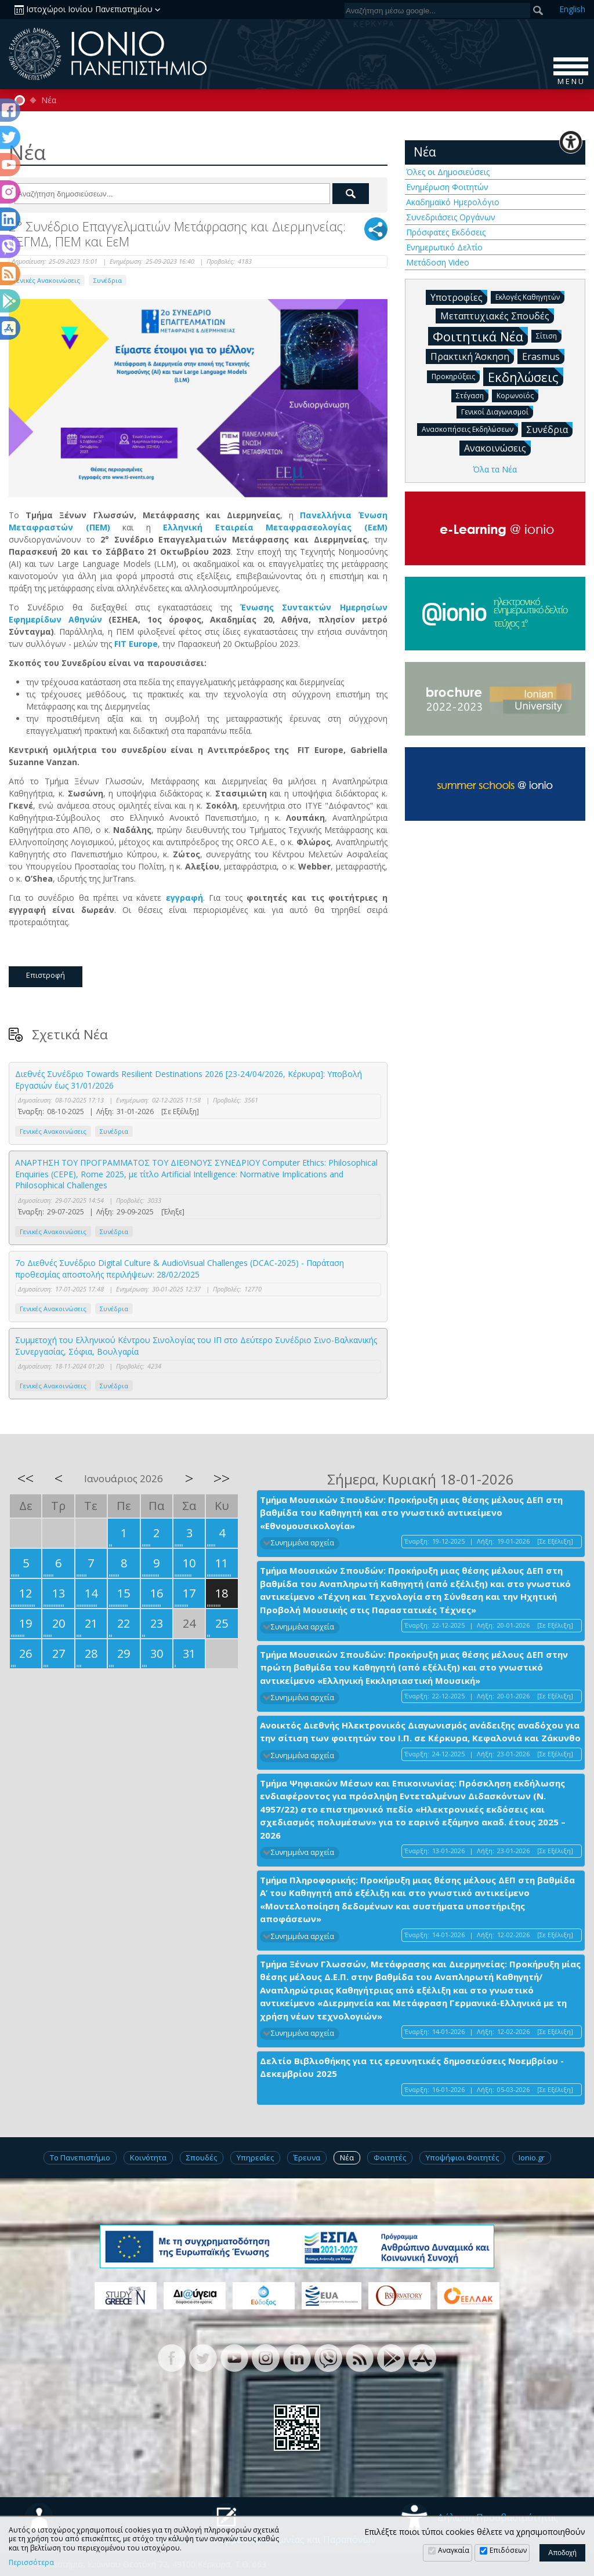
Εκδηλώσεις (525, 376)
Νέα (48, 100)
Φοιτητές (390, 2157)
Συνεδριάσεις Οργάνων (450, 217)
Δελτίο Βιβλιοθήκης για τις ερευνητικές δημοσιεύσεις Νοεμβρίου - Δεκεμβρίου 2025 (412, 2067)
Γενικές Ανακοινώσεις (46, 280)
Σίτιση (549, 335)
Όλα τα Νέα (495, 469)
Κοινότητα (148, 2157)
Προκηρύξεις (456, 375)
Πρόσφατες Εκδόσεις (446, 232)
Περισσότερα (31, 2562)
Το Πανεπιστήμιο (80, 2157)
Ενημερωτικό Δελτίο (444, 247)
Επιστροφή (45, 975)
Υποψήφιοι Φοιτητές (462, 2157)
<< (25, 1478)
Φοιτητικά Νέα (480, 336)
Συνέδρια (107, 280)
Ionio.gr (532, 2157)
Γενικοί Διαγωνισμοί (497, 411)
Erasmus (543, 356)
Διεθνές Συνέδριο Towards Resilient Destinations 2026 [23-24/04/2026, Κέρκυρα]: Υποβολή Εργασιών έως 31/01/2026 (188, 1079)
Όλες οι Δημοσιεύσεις (448, 171)
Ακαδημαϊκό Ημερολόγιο (452, 202)
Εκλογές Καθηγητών (529, 296)
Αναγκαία (453, 2550)
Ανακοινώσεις (497, 447)
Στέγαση (472, 395)
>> (221, 1478)
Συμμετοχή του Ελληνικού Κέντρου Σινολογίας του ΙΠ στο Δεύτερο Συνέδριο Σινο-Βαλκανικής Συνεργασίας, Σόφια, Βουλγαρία (196, 1345)
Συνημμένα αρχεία (302, 1543)
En (572, 8)
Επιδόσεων (508, 2550)
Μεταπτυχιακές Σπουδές (497, 315)
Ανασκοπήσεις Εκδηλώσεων (470, 428)
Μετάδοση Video (437, 262)
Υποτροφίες (458, 297)
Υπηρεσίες (255, 2157)
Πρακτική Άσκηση (472, 356)
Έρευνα (307, 2157)
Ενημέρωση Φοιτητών (447, 186)
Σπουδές (201, 2157)
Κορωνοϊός (517, 395)
